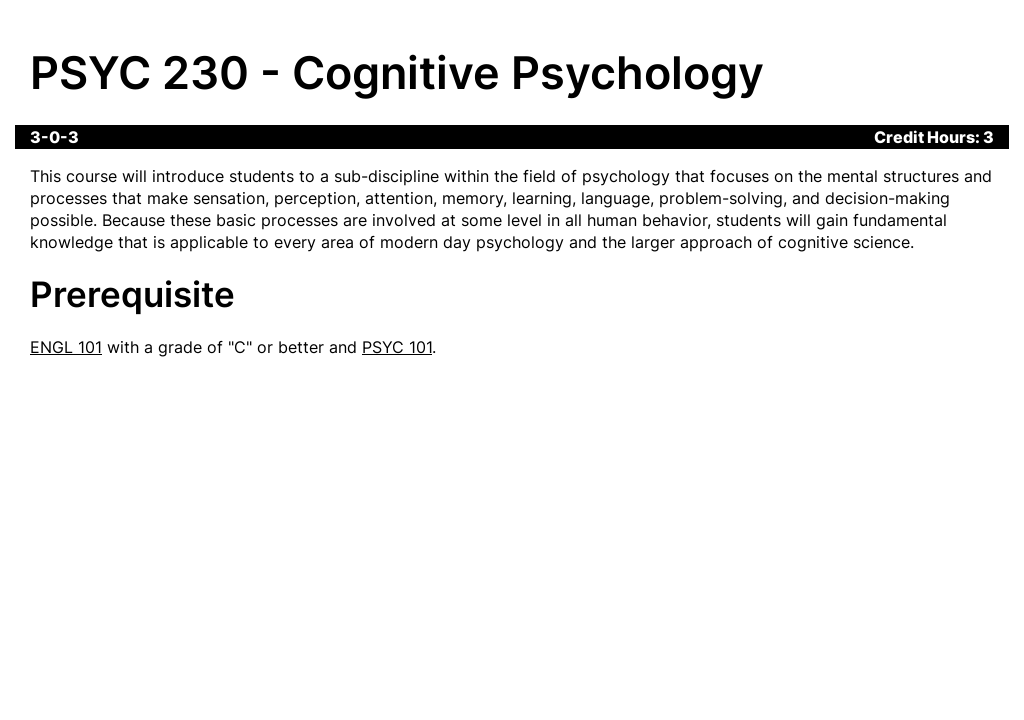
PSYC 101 (397, 347)
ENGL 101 (66, 347)
